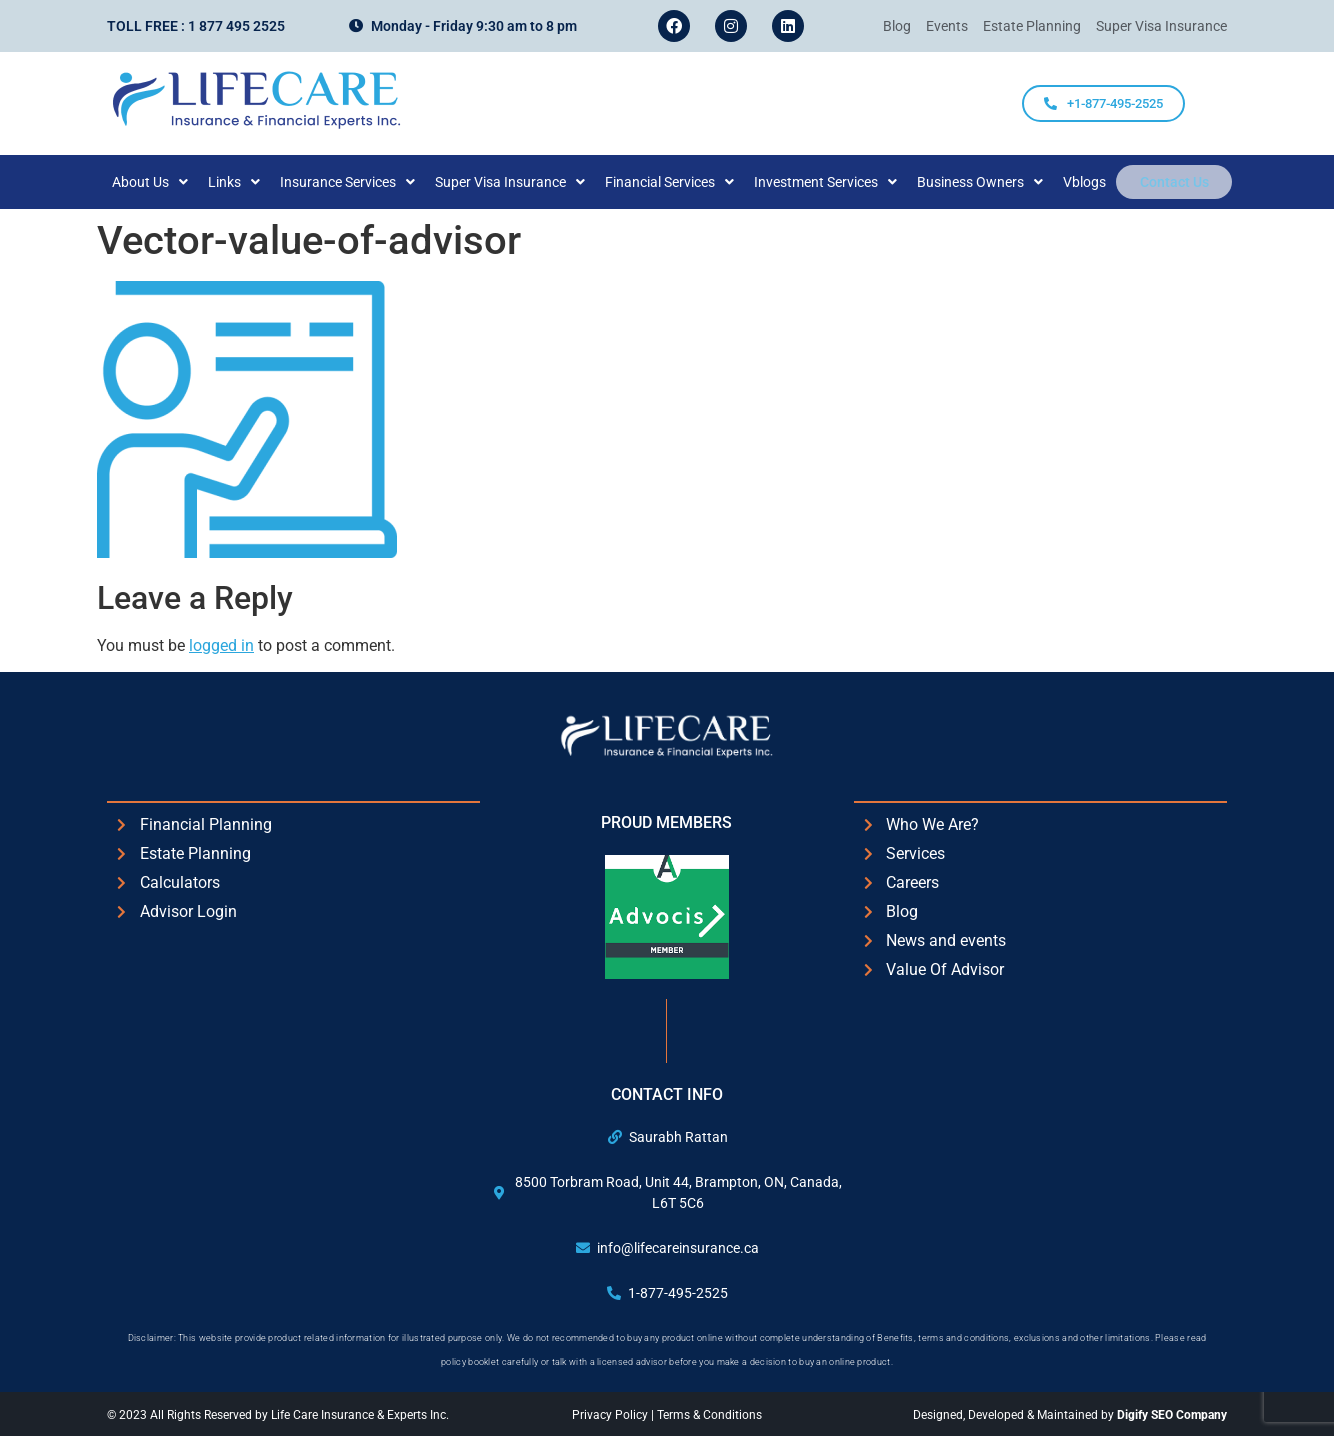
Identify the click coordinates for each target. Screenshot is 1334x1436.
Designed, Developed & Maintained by (1070, 1415)
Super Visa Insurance (524, 182)
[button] (164, 182)
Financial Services (683, 182)
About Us (164, 182)
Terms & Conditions (709, 1415)
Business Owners (994, 182)
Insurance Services (361, 182)
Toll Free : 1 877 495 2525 (196, 26)
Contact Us (1174, 182)
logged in (221, 645)
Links (248, 182)
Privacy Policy (611, 1415)
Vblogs (1098, 182)
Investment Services (839, 182)
